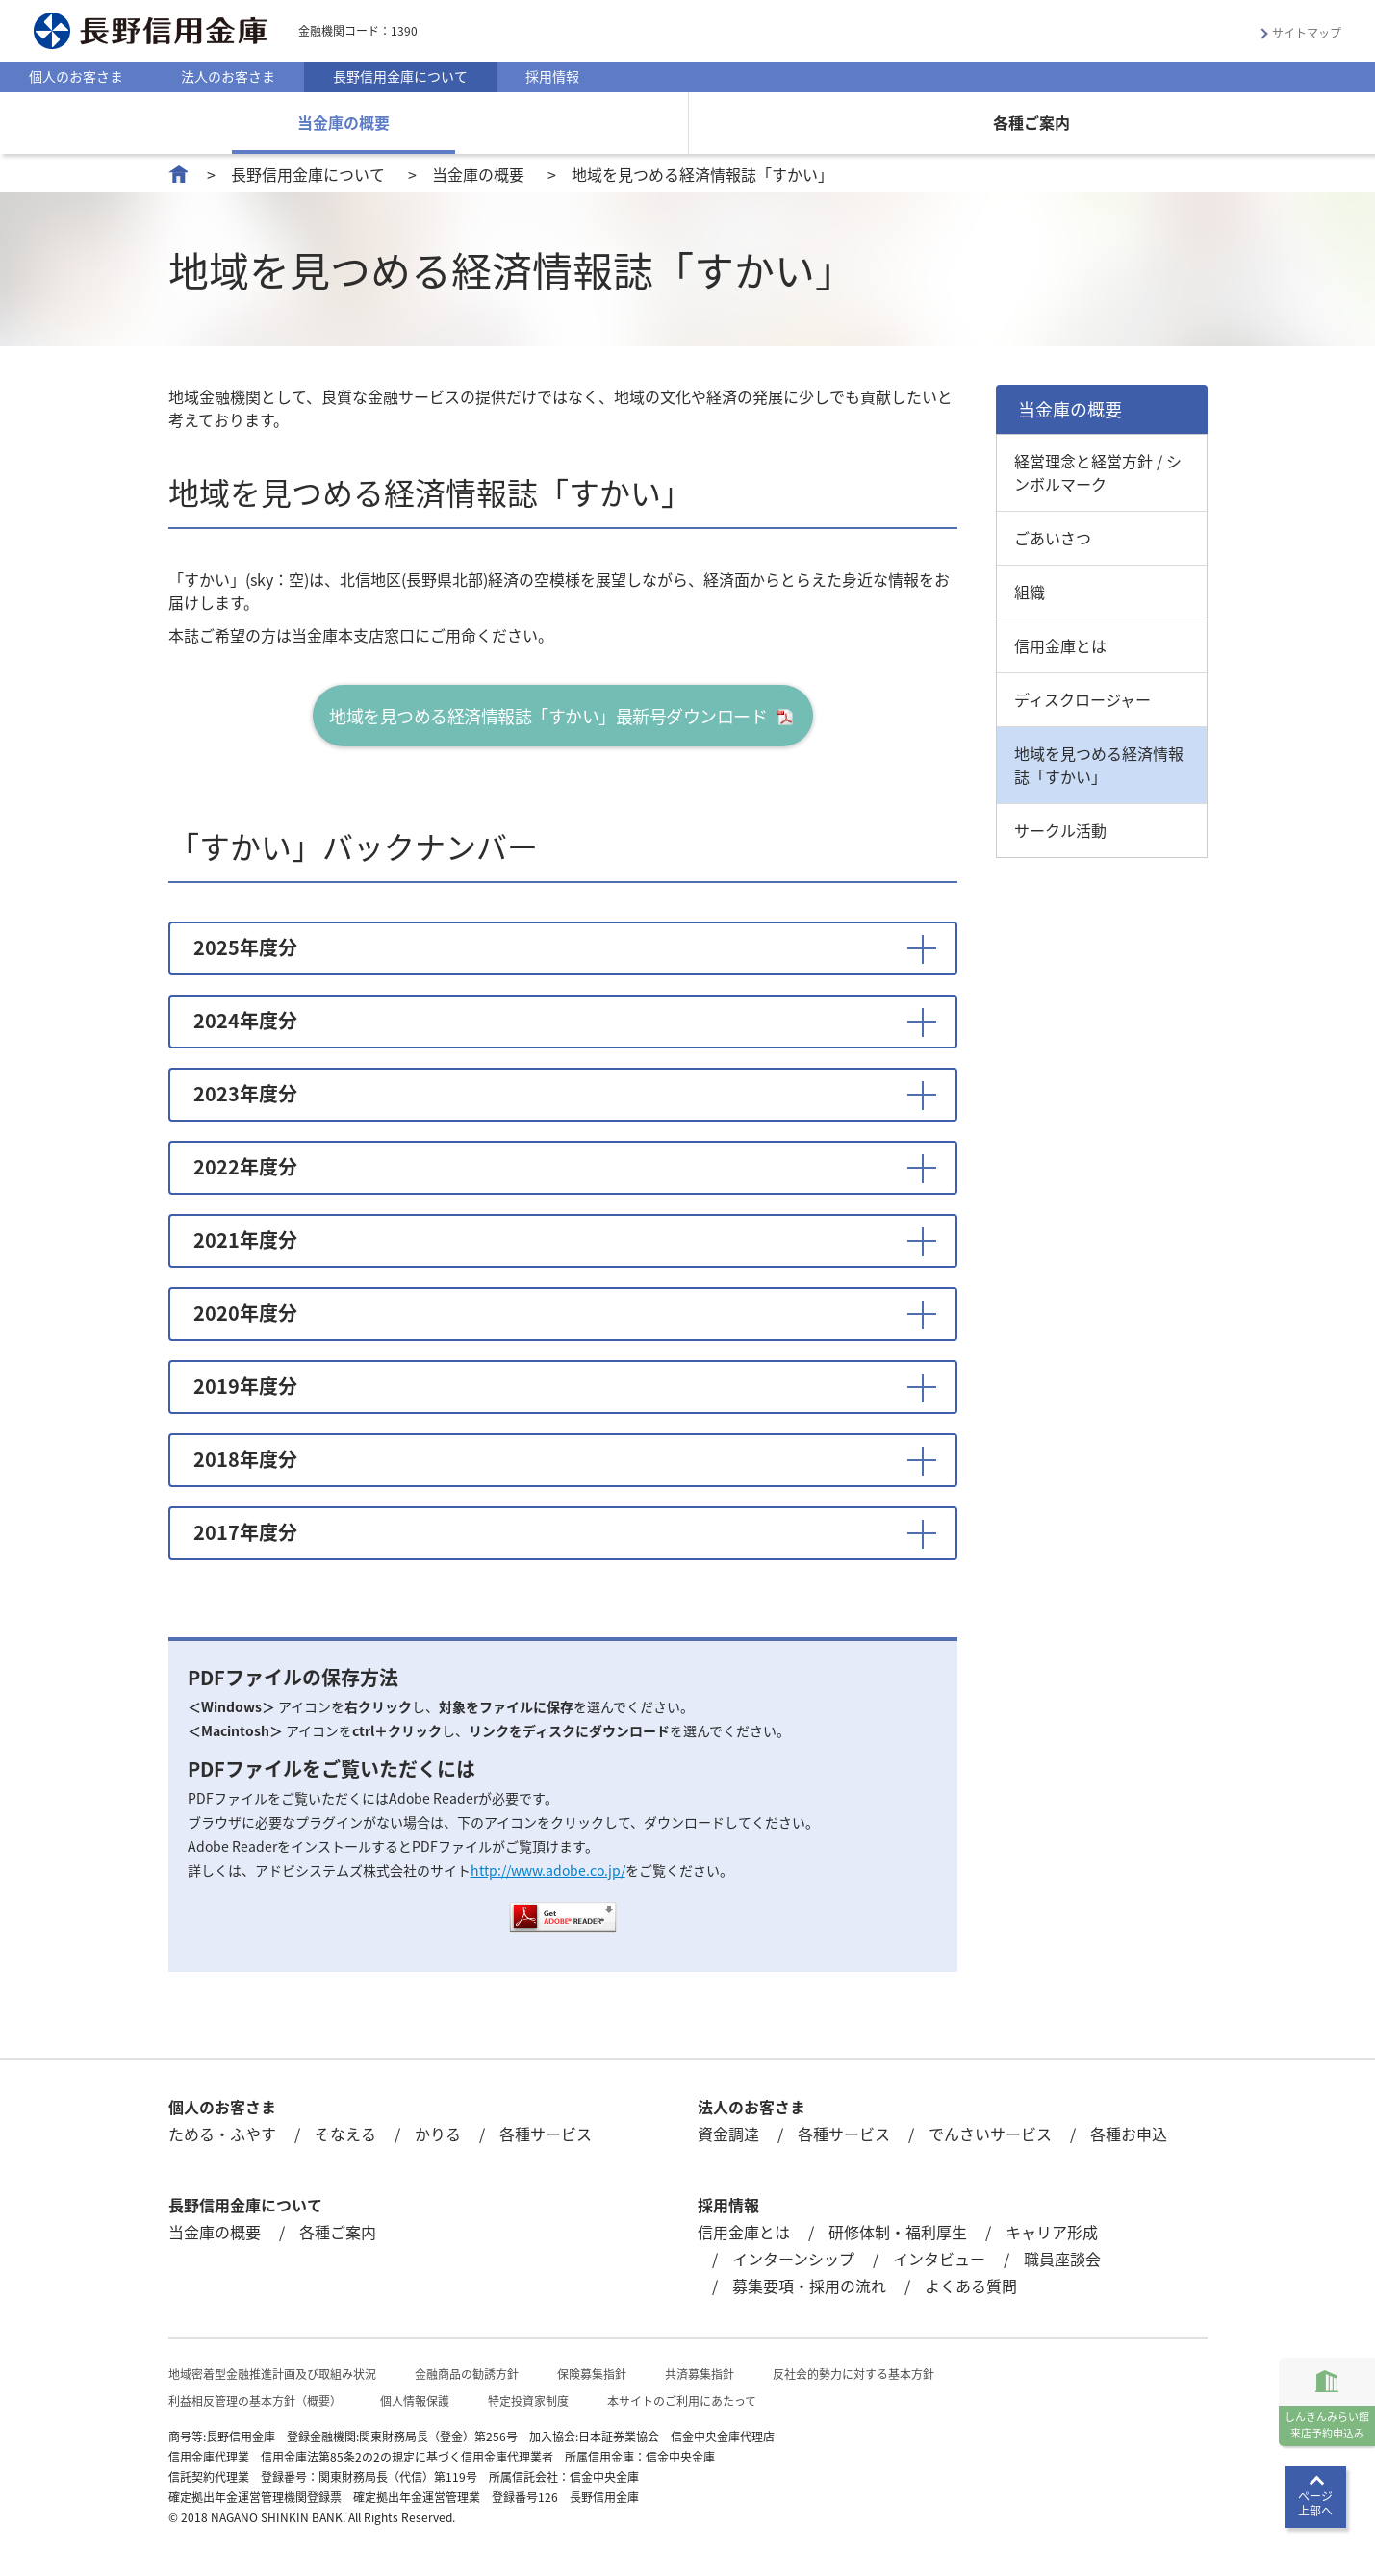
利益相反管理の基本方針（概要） (255, 2401)
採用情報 (552, 76)
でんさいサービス (990, 2133)
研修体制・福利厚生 (897, 2231)
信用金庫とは (1060, 645)
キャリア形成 (1052, 2231)
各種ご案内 (1031, 122)
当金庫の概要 (343, 122)
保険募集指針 (591, 2374)
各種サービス (545, 2133)
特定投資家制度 (528, 2401)
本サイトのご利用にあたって (681, 2401)
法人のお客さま (228, 76)
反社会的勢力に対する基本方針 (853, 2374)
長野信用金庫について (400, 76)
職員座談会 (1062, 2258)
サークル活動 (1060, 830)
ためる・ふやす (222, 2133)
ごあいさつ (1052, 537)
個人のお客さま (76, 76)
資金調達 (728, 2133)
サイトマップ (1306, 32)
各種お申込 (1128, 2133)
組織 (1029, 591)
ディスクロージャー (1082, 699)
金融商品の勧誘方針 (467, 2374)
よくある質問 (971, 2285)
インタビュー (939, 2258)
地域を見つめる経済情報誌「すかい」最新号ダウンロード (548, 716)
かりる (438, 2133)
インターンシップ (793, 2258)
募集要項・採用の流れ (809, 2285)
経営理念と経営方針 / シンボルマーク (1098, 472)
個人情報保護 (414, 2401)
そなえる (345, 2133)
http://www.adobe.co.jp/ (548, 1870)
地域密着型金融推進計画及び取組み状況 (272, 2374)
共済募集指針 (699, 2374)
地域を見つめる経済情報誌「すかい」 (1099, 765)
